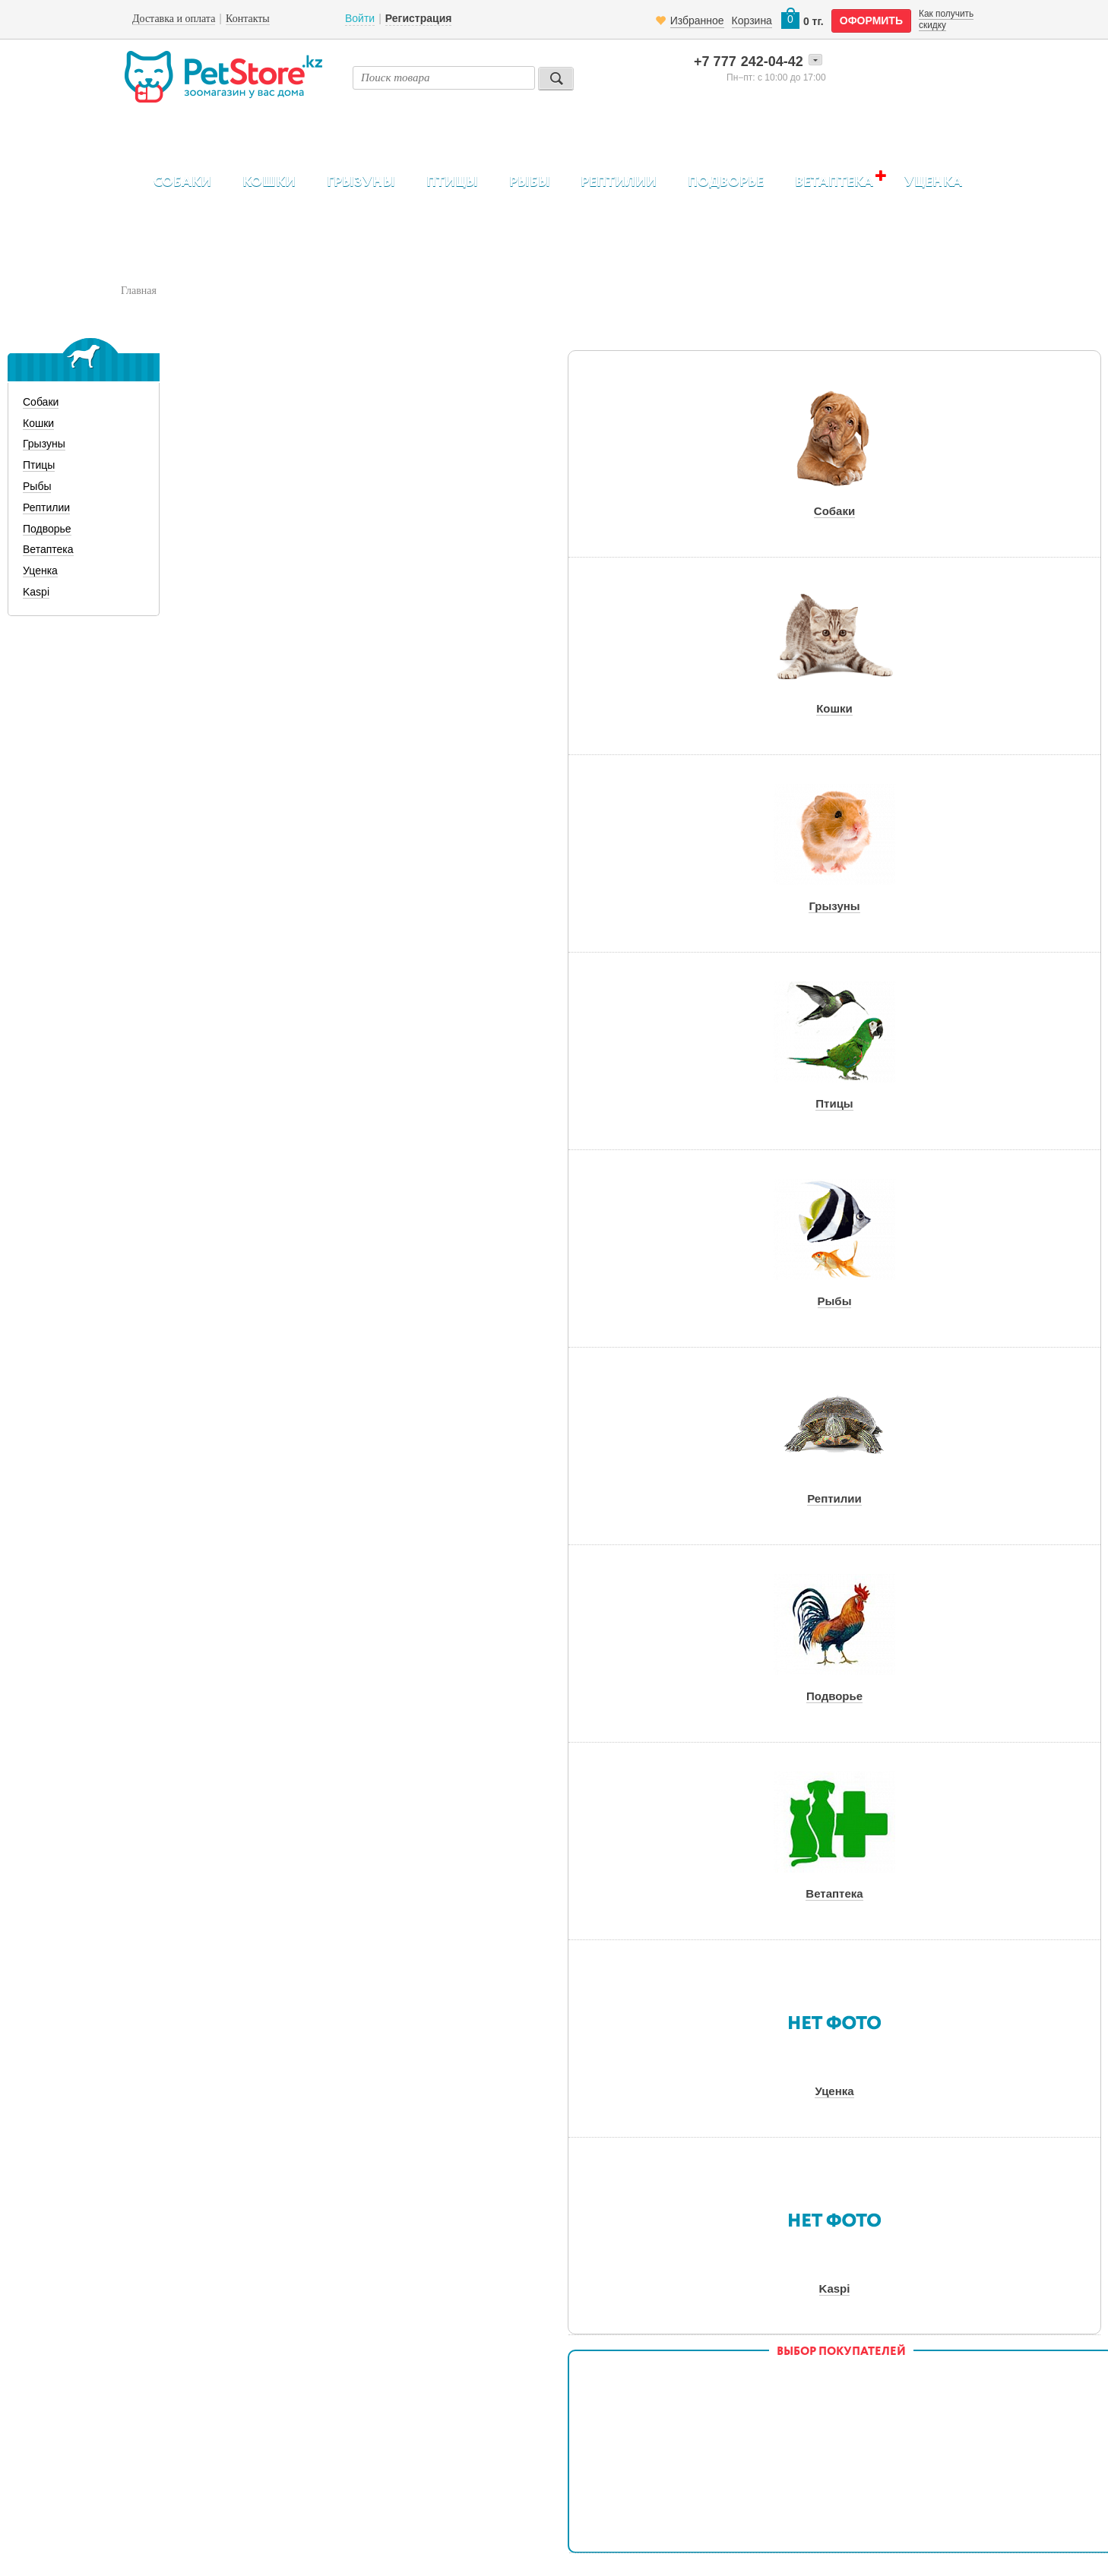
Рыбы (529, 182)
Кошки (269, 182)
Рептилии (619, 182)
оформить (871, 20)
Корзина (752, 20)
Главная (139, 290)
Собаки (182, 182)
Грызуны (361, 182)
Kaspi (36, 592)
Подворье (726, 182)
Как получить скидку (946, 19)
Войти (360, 18)
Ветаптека (834, 182)
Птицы (452, 182)
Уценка (933, 182)
